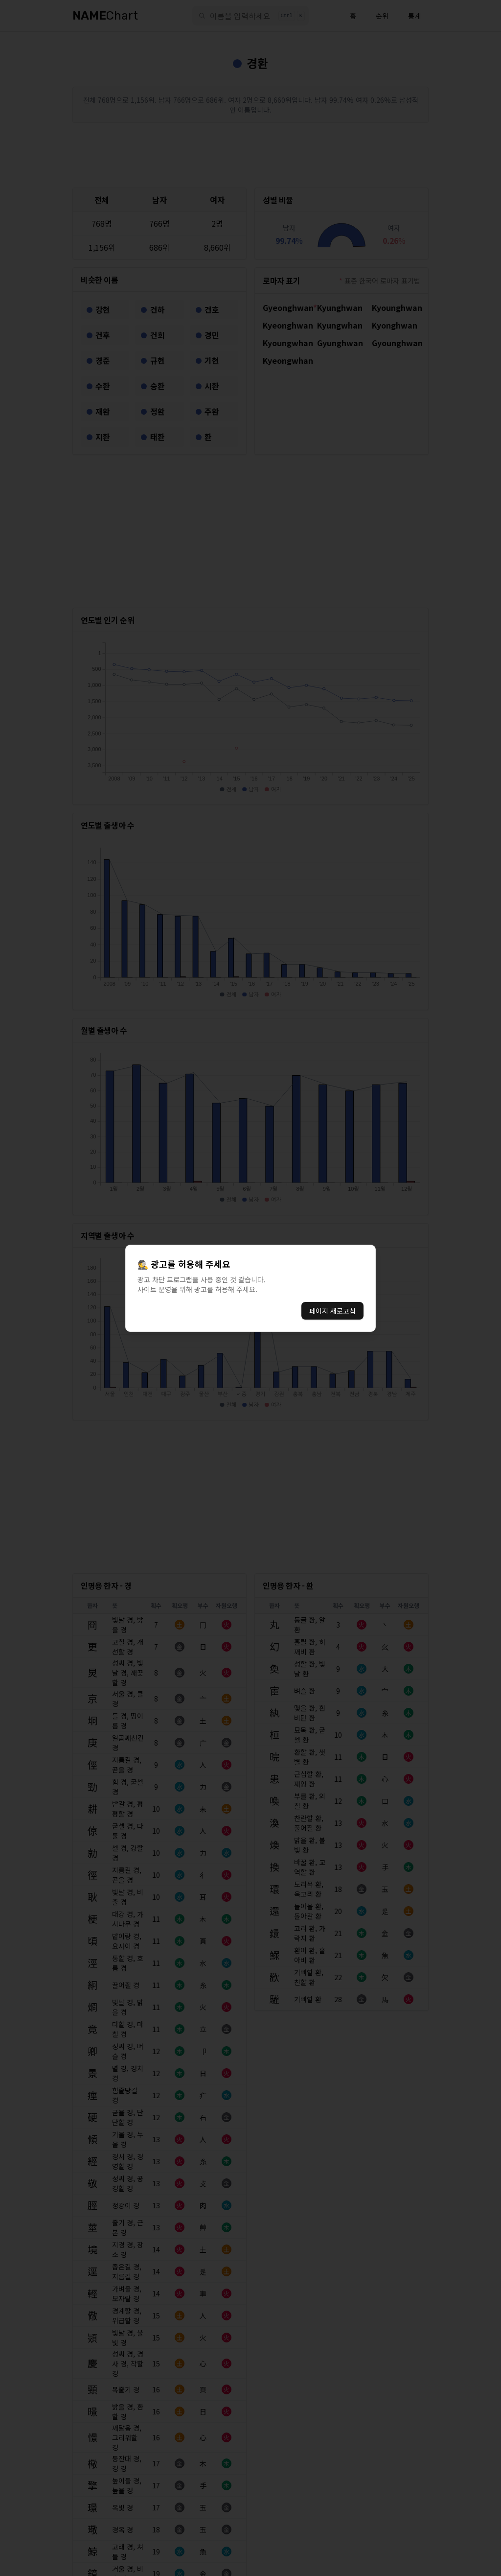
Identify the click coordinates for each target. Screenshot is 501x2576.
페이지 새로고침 (332, 1311)
